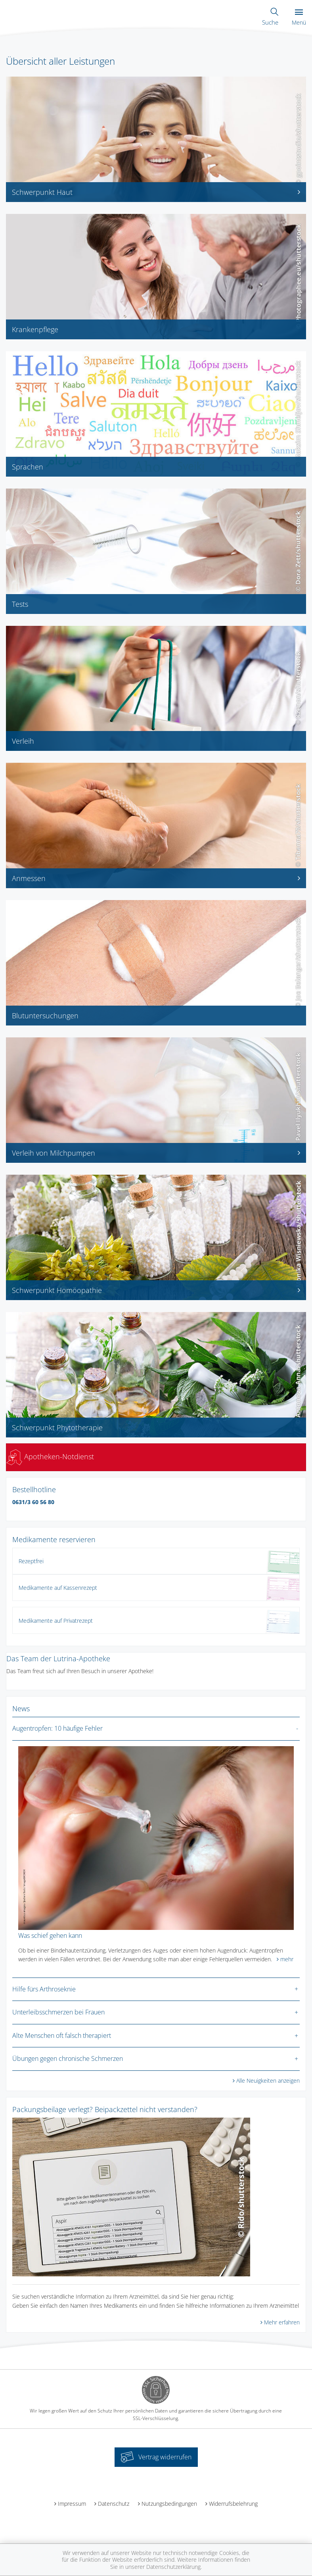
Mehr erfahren (282, 2322)
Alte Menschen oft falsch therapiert (61, 2035)
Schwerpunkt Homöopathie (156, 1290)
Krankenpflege (35, 329)
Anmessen (156, 878)
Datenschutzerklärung (173, 2566)
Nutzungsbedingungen (169, 2503)
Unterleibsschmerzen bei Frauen (58, 2012)
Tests (20, 604)
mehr (286, 1959)
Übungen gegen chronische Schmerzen (67, 2058)
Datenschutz (113, 2503)
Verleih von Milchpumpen (156, 1153)
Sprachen (27, 466)
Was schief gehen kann (50, 1935)
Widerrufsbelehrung (233, 2503)
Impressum (72, 2503)
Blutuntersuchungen (45, 1015)
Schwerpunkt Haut (156, 192)
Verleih (23, 741)
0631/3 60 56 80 (33, 1502)
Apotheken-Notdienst (50, 1456)
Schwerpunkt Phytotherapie (57, 1427)
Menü (299, 17)
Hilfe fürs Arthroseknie (44, 1989)
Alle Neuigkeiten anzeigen (268, 2080)
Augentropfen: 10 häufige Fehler (57, 1728)
